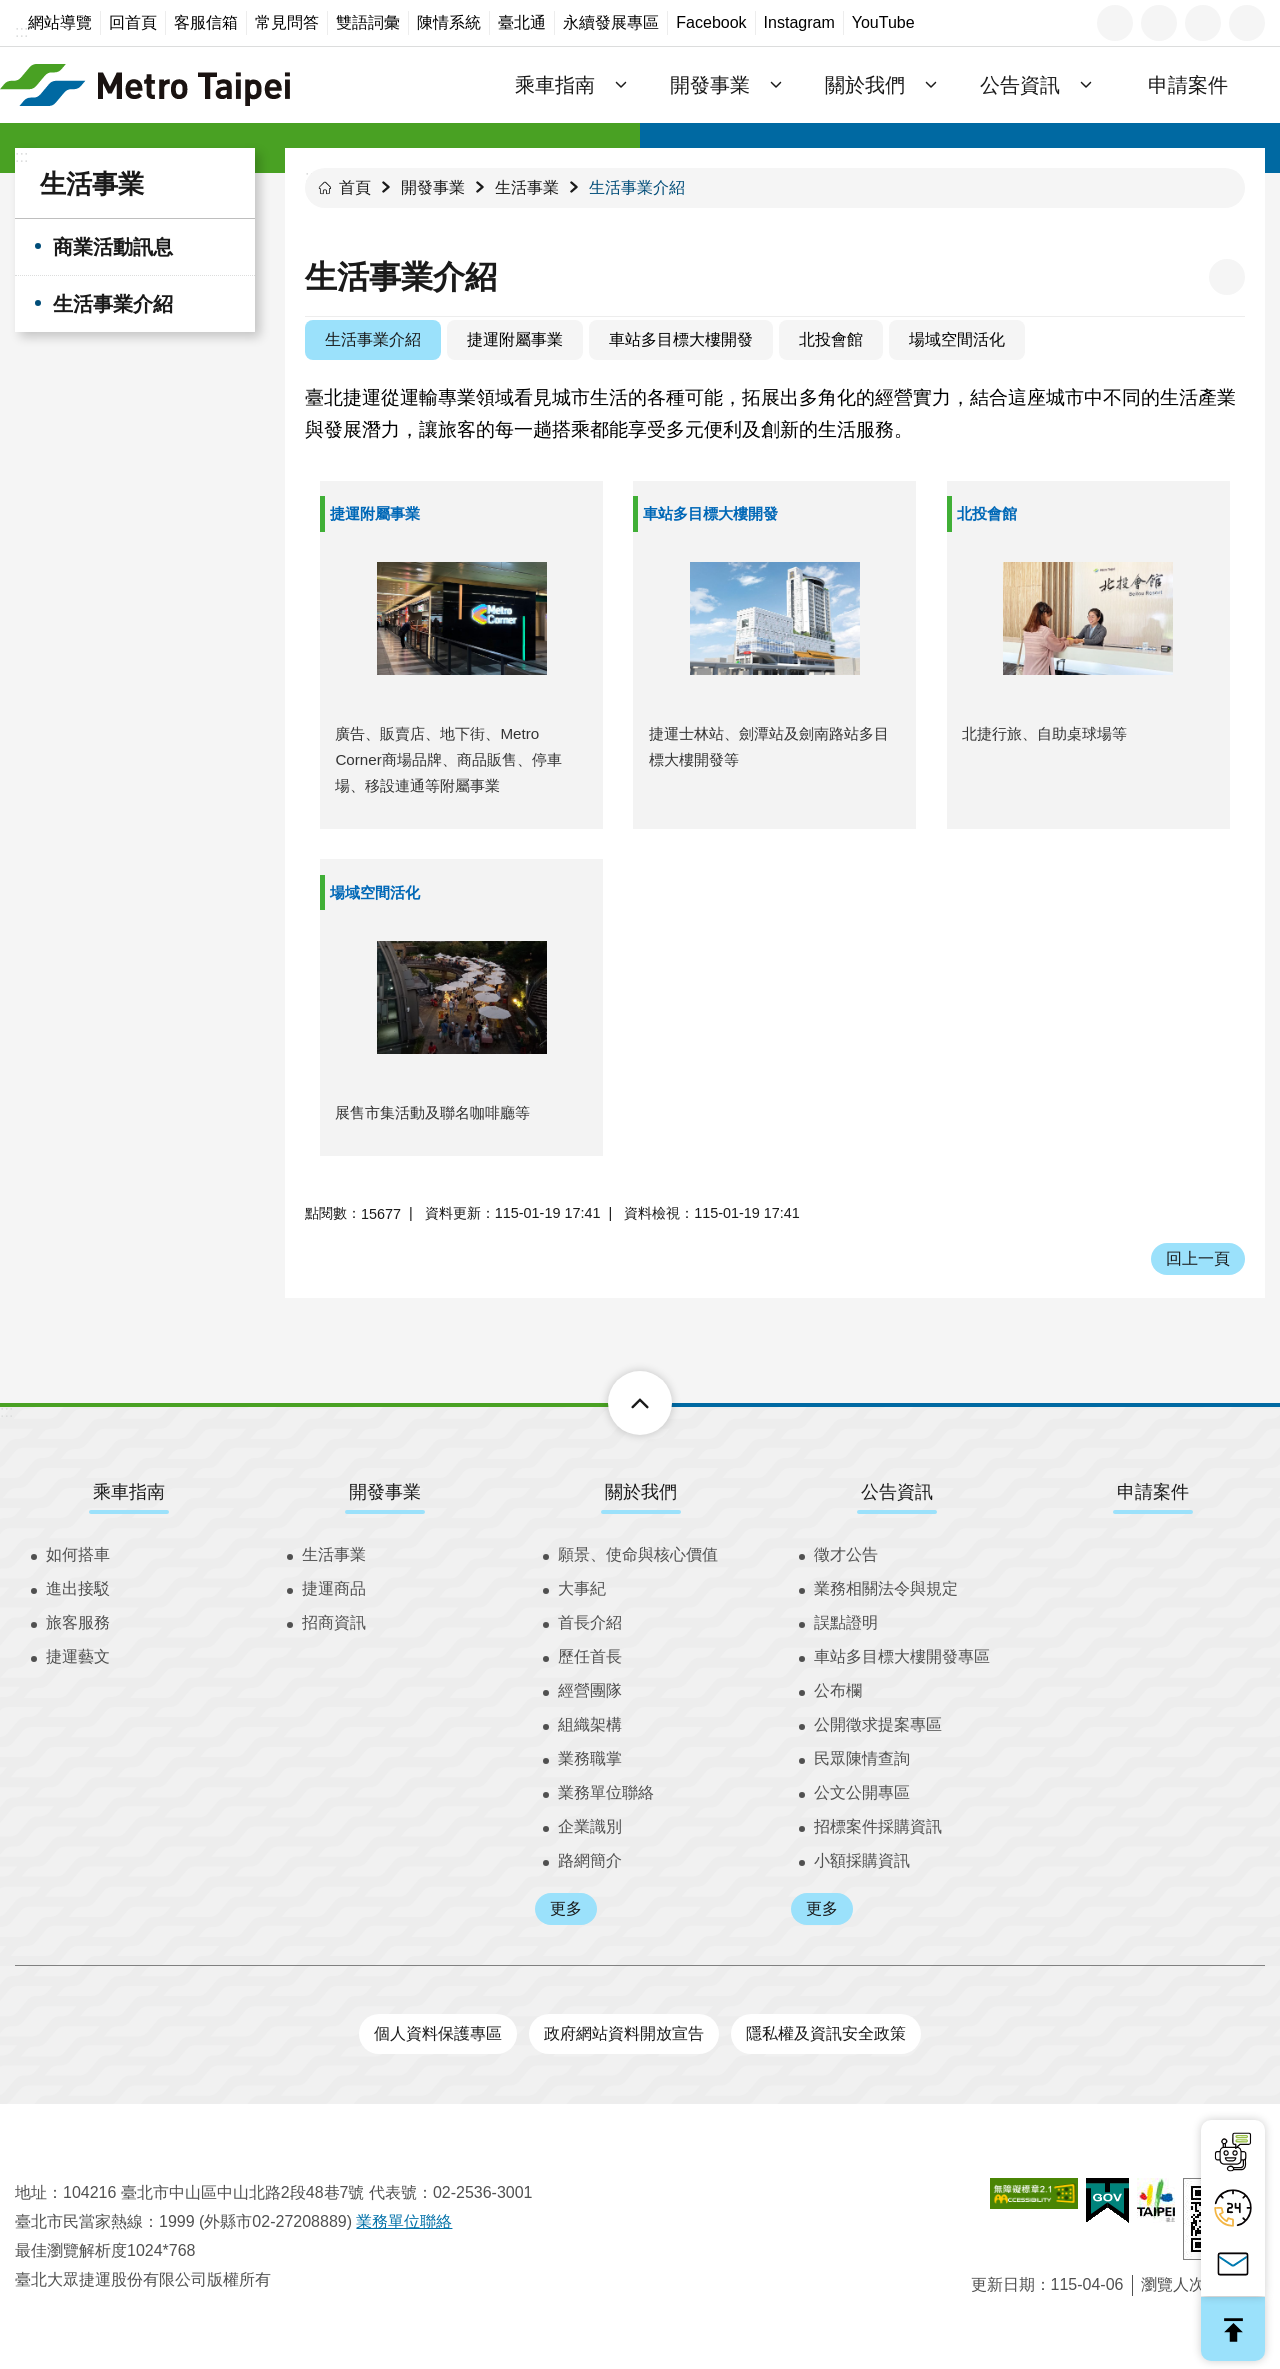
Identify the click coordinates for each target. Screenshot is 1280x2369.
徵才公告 (846, 1554)
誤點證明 (846, 1622)
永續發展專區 (611, 22)
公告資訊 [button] (1020, 85)
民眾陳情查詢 (862, 1758)
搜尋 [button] (1247, 23)
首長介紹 (590, 1622)
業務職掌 (590, 1758)
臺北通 (522, 22)
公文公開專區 (862, 1792)
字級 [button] (1159, 23)
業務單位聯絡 (606, 1792)
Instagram (799, 22)
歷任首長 (590, 1656)
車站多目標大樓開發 (681, 339)
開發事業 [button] (710, 85)
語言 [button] (1115, 23)
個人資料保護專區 (438, 2033)
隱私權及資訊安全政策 (826, 2033)
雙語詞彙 (368, 22)
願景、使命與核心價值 (638, 1554)
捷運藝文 (78, 1656)
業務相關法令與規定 (886, 1588)
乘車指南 (129, 1492)
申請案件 (1188, 85)
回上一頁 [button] (1198, 1258)
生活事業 (92, 184)
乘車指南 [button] (555, 85)
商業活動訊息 (113, 247)
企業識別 (590, 1826)
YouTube (883, 22)
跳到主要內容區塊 (10, 10)
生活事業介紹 (113, 304)
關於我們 (641, 1492)
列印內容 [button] (1227, 277)
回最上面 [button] (1233, 2329)
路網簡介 (590, 1860)
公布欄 (838, 1690)
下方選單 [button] (617, 1403)
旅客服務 (78, 1622)
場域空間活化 (957, 339)
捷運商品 (334, 1588)
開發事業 (433, 187)
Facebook (711, 22)
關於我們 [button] (865, 85)
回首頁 (133, 22)
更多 (566, 1908)
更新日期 (1003, 2284)
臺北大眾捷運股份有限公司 (145, 85)
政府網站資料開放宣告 (624, 2033)
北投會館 (831, 339)
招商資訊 (334, 1622)
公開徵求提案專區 (878, 1724)
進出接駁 (78, 1588)
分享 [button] (1203, 23)
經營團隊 (590, 1690)
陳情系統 (449, 22)
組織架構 (590, 1724)
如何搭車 (78, 1554)
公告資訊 (897, 1492)
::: (21, 31)
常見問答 (287, 22)
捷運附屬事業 (515, 339)
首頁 (355, 187)
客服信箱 (206, 22)
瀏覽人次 (1173, 2284)
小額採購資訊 (862, 1860)
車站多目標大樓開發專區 (902, 1656)
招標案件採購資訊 (878, 1826)
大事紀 (582, 1588)
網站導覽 (60, 22)
